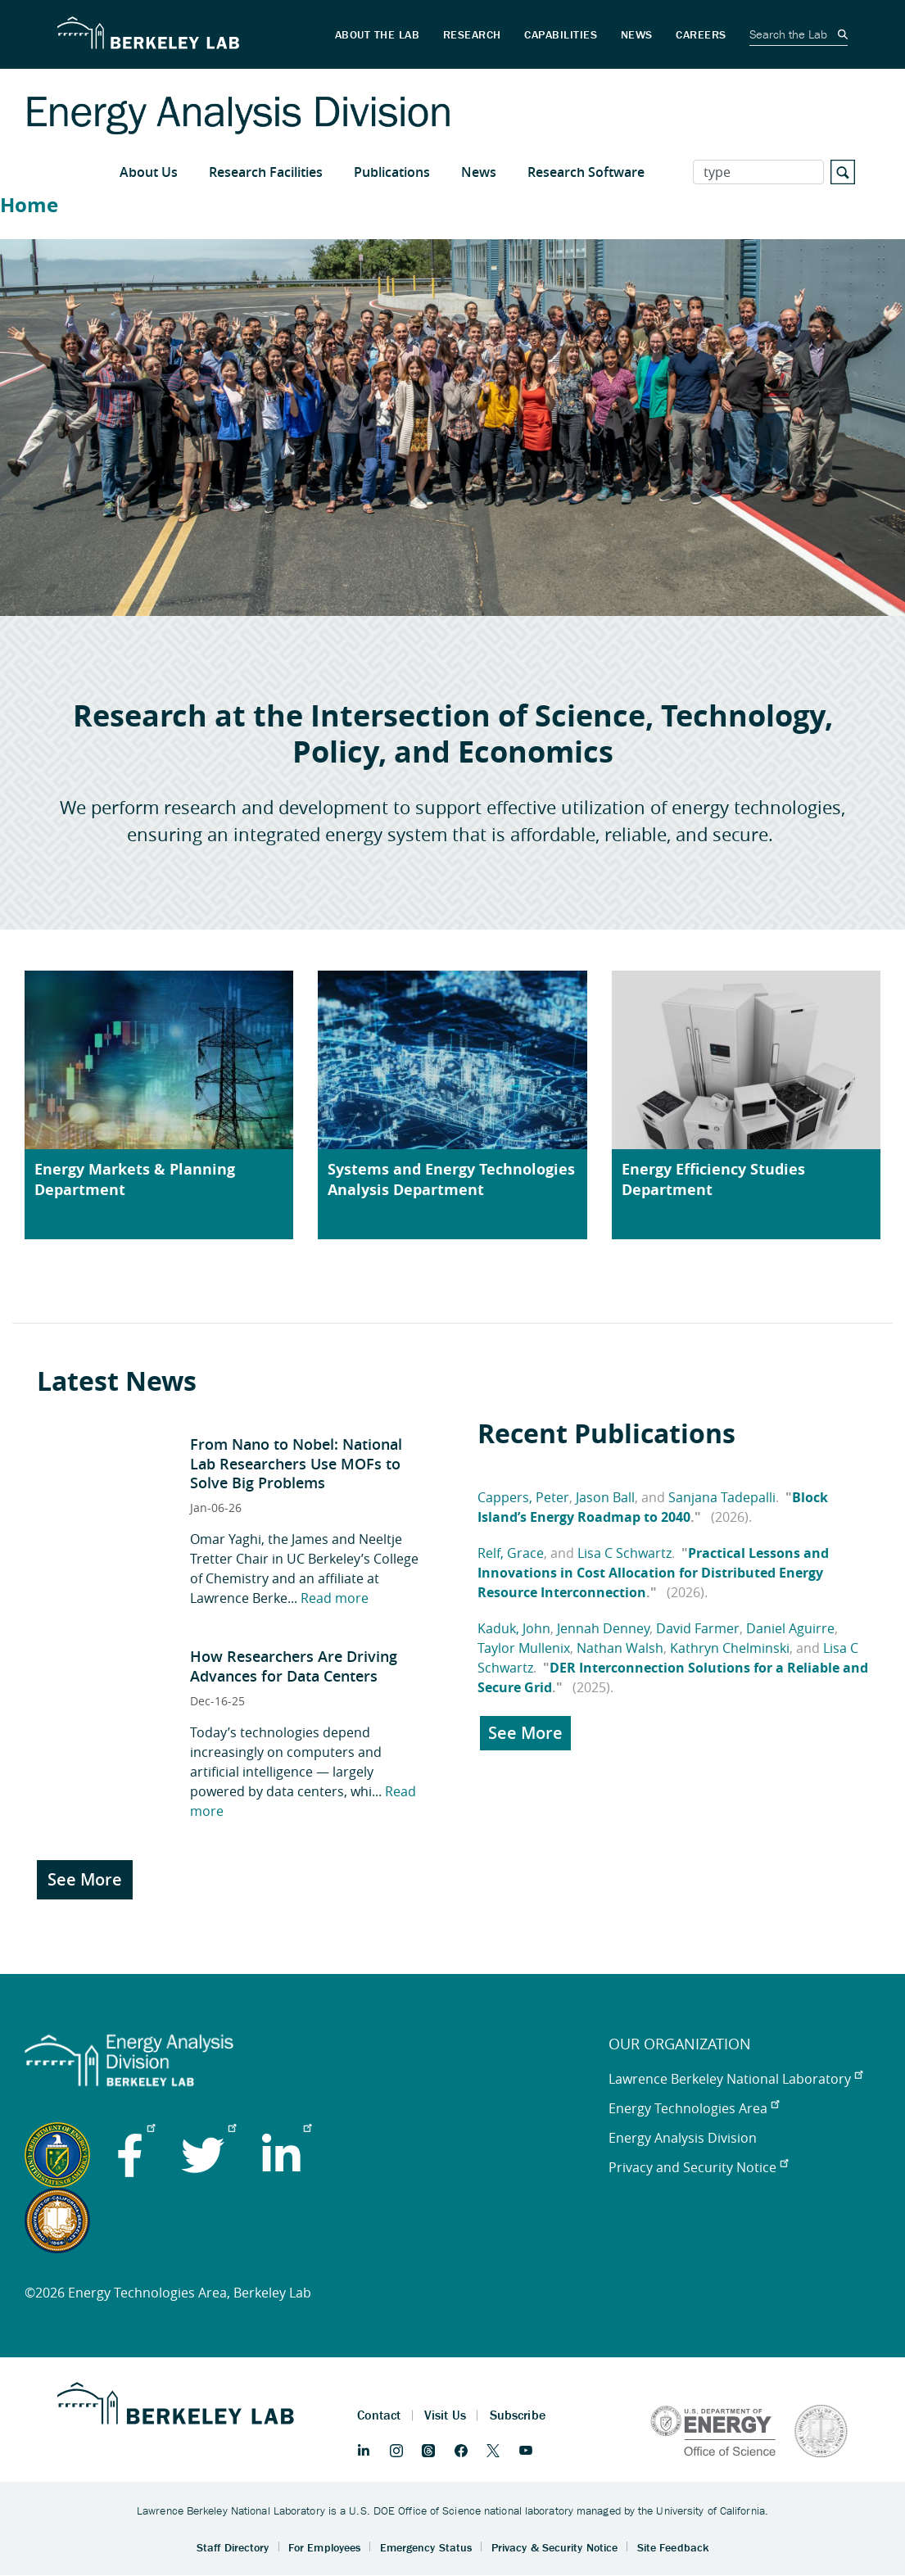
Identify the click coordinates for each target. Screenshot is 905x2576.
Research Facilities (266, 172)
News (478, 172)
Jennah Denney (603, 1628)
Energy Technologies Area (694, 2108)
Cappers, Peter (523, 1497)
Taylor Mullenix (523, 1648)
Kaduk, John (513, 1628)
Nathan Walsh (620, 1648)
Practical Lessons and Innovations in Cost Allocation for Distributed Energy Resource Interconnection (653, 1572)
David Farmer (698, 1628)
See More (85, 1879)
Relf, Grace (510, 1553)
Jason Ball (605, 1497)
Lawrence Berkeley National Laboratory (735, 2079)
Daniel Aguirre (790, 1628)
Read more (335, 1598)
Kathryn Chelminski (730, 1648)
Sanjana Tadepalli (722, 1497)
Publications (392, 172)
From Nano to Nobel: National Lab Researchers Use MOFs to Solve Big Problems (296, 1463)
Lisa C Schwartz (624, 1553)
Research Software (586, 172)
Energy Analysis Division (683, 2138)
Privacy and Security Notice (698, 2167)
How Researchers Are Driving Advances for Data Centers (293, 1665)
